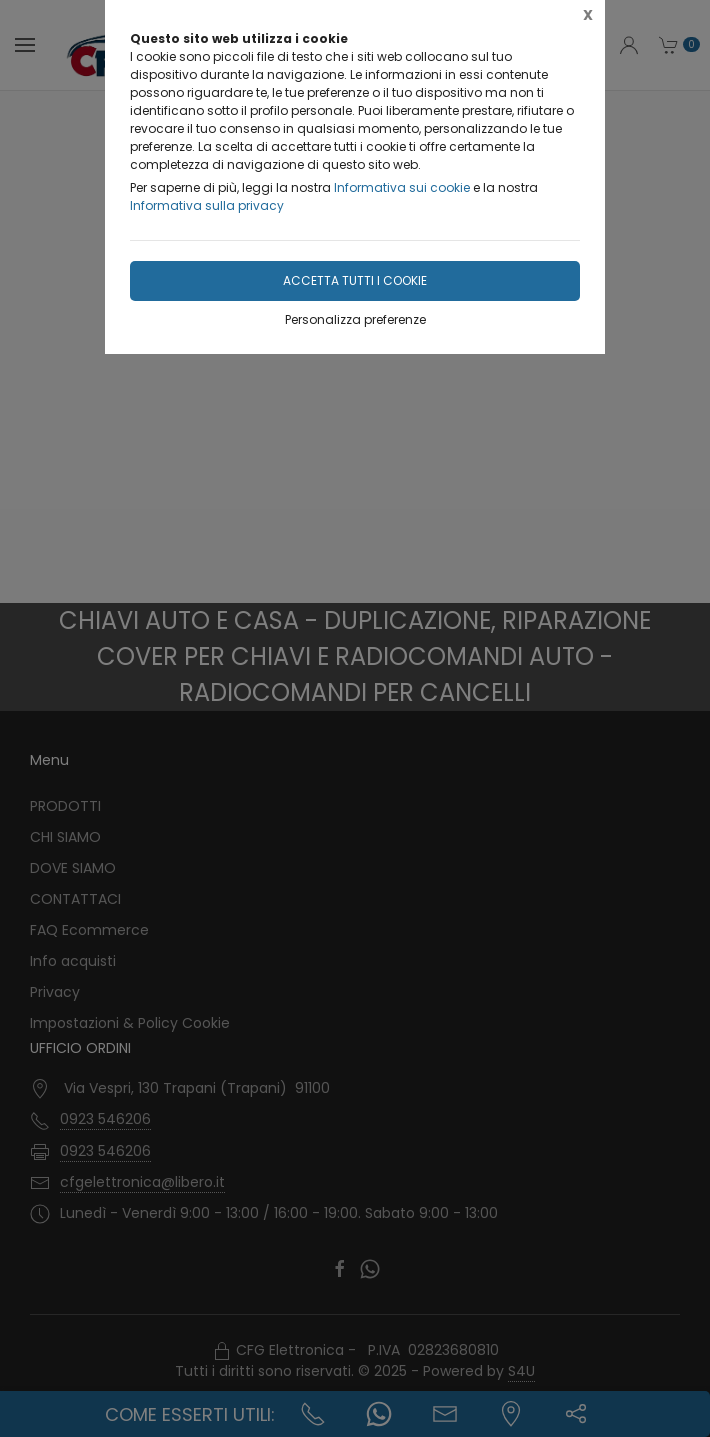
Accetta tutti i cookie (355, 280)
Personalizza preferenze (355, 319)
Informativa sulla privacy (207, 205)
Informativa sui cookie (402, 187)
